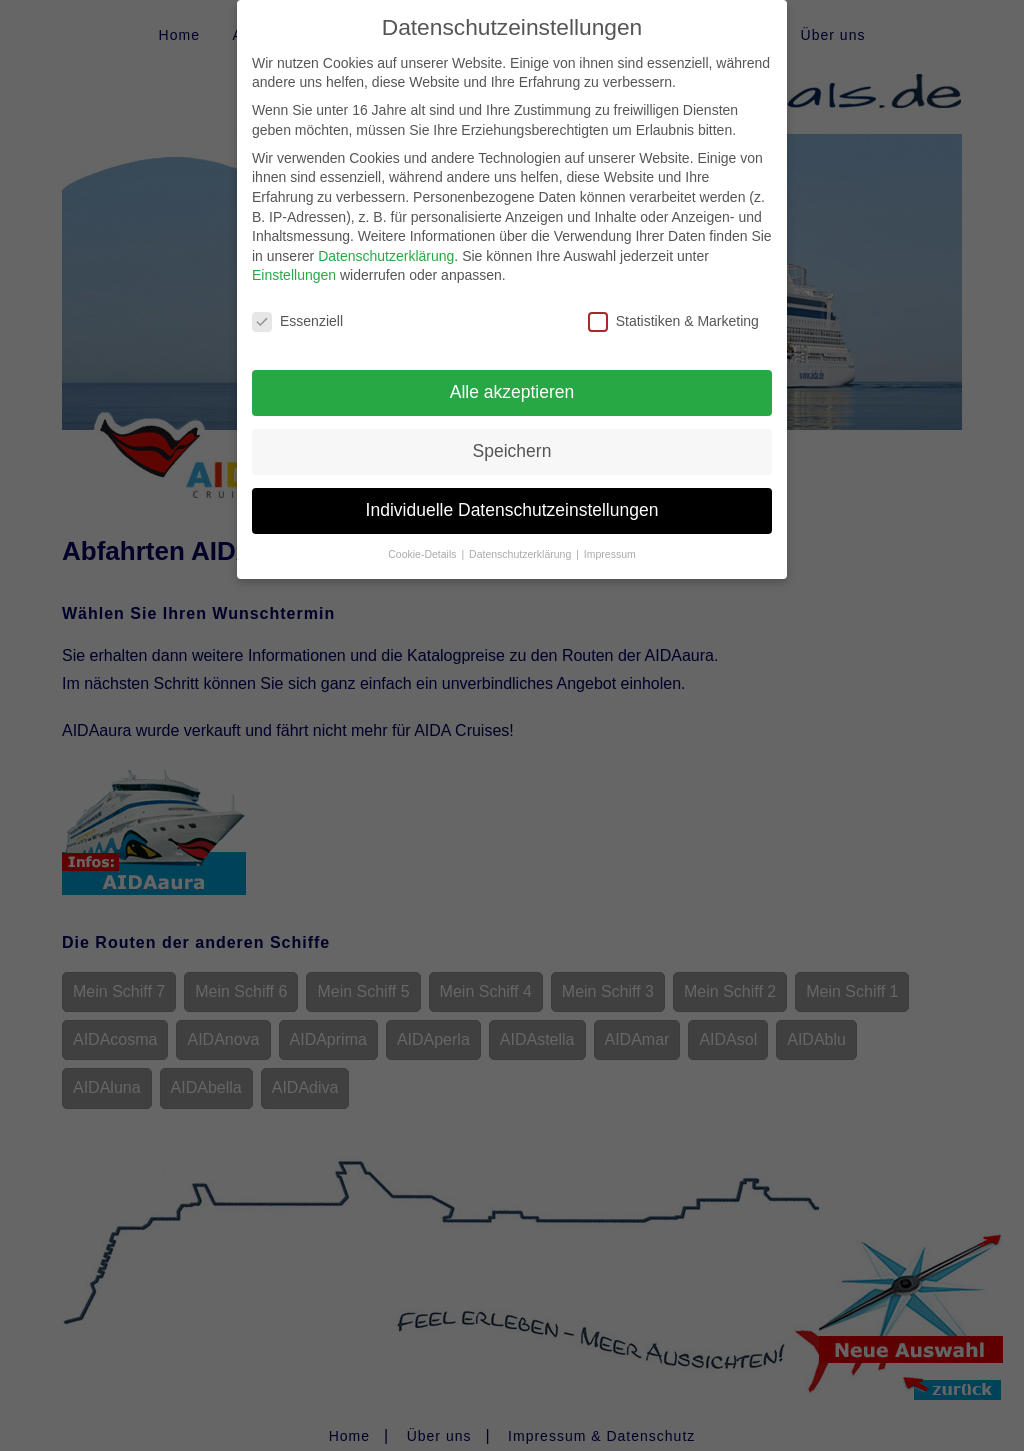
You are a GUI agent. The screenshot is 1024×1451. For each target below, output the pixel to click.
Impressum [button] (610, 537)
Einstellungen (294, 259)
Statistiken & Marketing (673, 305)
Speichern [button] (512, 434)
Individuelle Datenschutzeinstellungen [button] (512, 493)
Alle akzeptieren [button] (512, 375)
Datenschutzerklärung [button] (521, 537)
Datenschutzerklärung (386, 239)
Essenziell (297, 305)
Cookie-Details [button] (423, 537)
